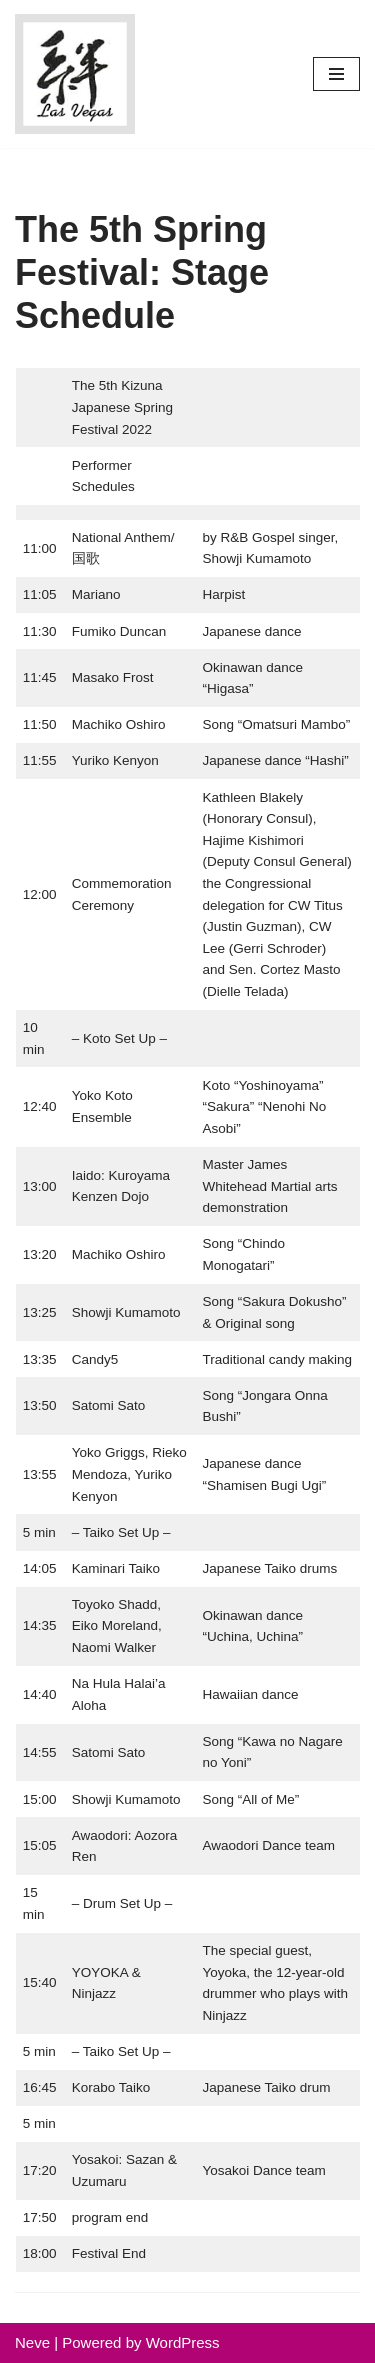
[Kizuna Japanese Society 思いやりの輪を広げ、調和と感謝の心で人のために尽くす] (75, 74)
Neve (32, 2342)
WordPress (183, 2342)
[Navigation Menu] (336, 74)
